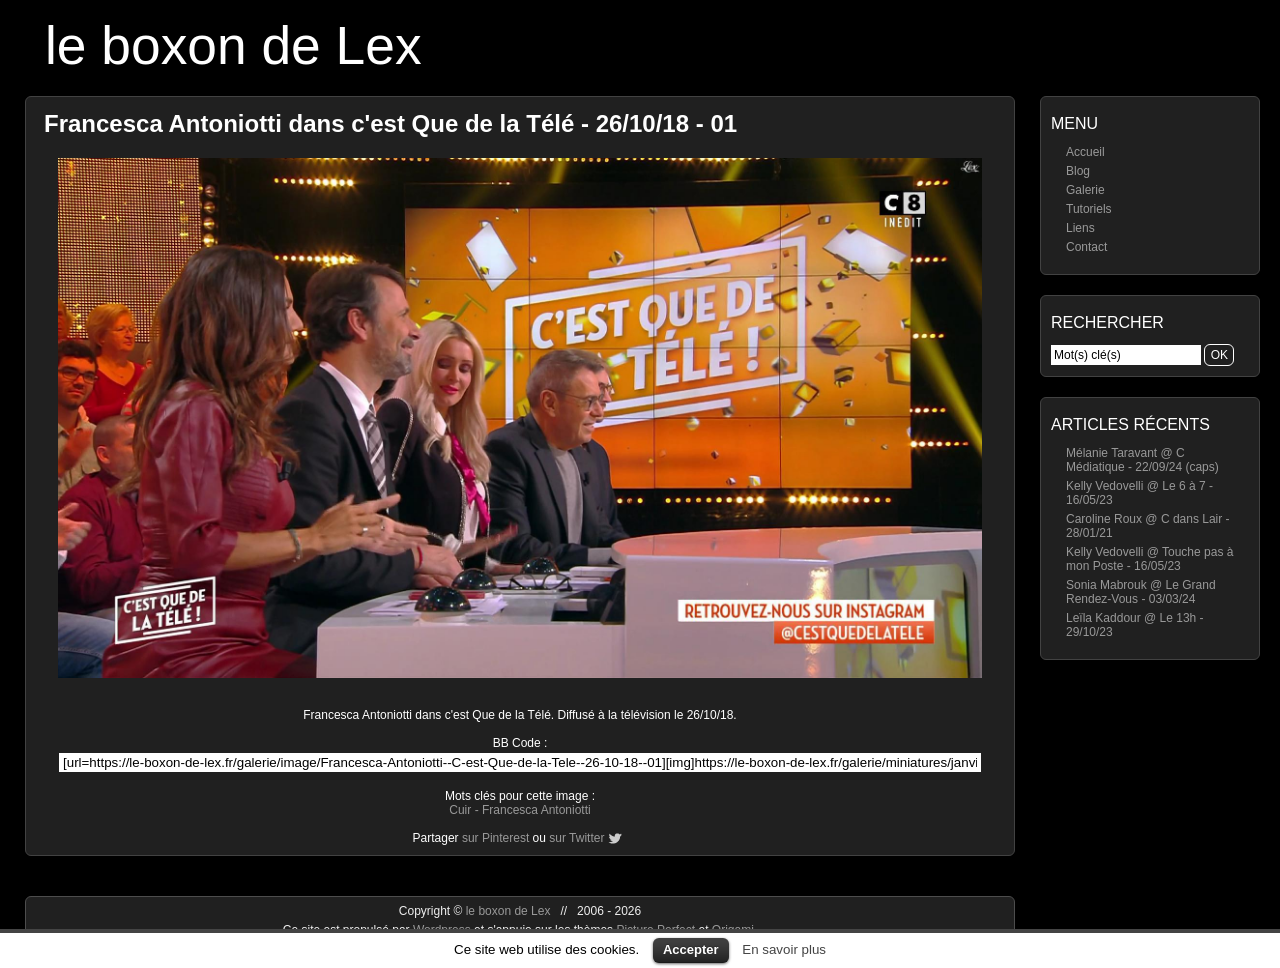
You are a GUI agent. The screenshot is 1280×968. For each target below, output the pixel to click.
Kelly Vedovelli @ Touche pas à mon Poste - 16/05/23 (1149, 559)
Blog (1078, 171)
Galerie (1085, 190)
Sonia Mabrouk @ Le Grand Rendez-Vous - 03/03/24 (1141, 592)
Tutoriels (1089, 209)
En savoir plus (784, 949)
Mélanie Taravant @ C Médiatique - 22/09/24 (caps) (1142, 460)
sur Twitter (576, 838)
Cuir (460, 810)
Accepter (691, 949)
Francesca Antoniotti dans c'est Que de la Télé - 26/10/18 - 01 (390, 123)
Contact (1086, 247)
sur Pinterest (495, 838)
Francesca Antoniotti (536, 810)
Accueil (1085, 152)
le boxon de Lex (233, 45)
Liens (1080, 228)
